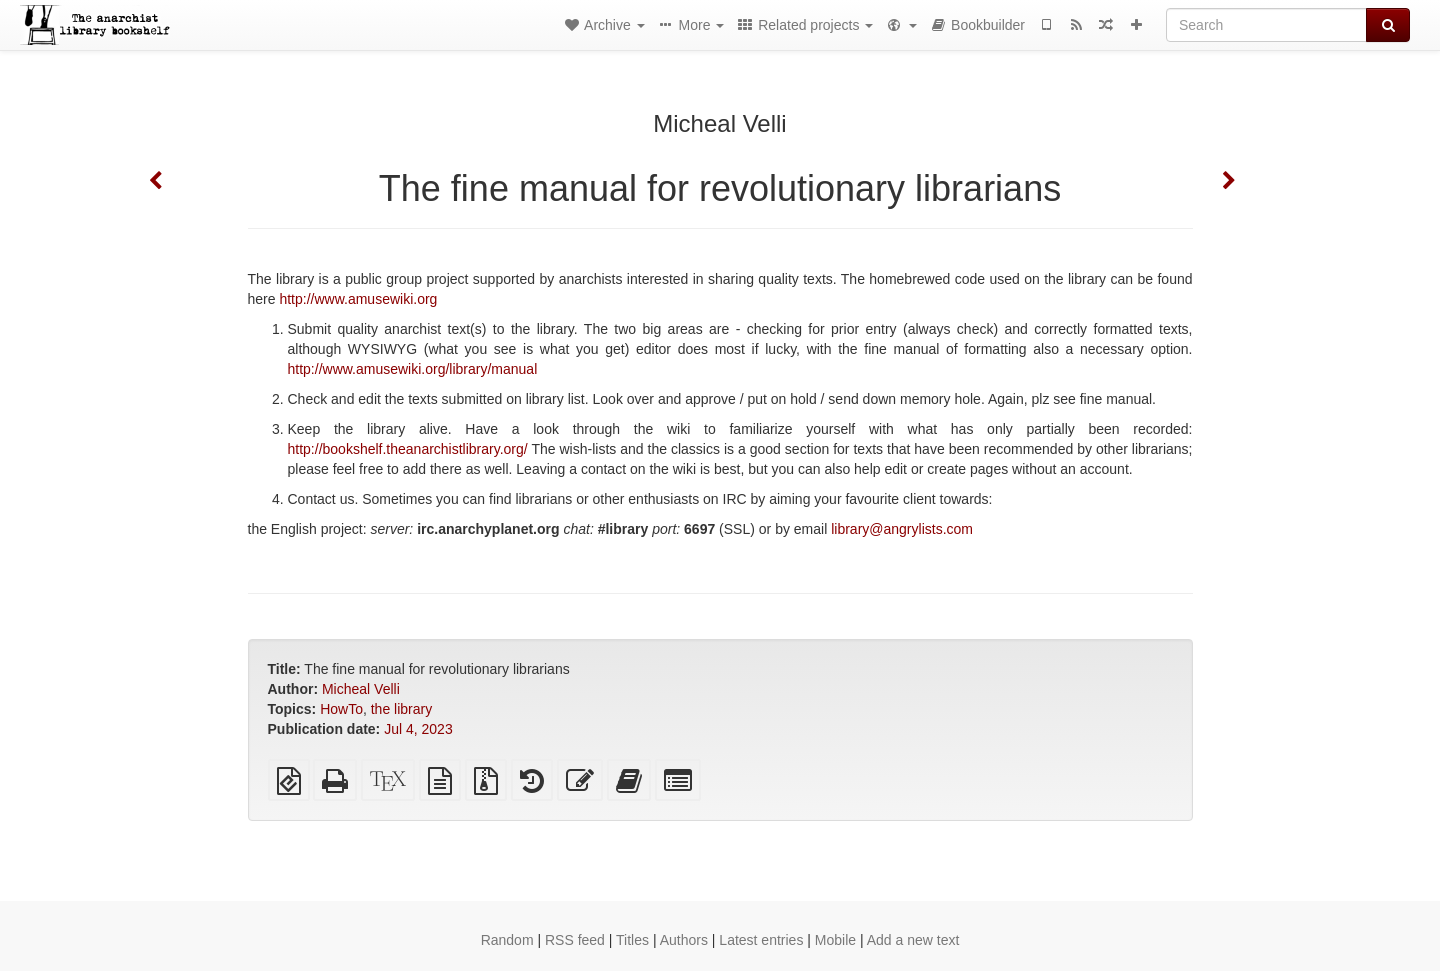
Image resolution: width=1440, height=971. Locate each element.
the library (401, 709)
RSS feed (575, 940)
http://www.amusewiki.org (358, 299)
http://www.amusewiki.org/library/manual (413, 369)
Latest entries (761, 940)
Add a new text (913, 940)
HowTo (341, 709)
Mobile (835, 940)
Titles (632, 940)
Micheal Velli (361, 689)
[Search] (1266, 25)
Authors (684, 940)
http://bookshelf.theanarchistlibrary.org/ (408, 449)
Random (507, 940)
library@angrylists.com (902, 529)
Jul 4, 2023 (418, 729)
